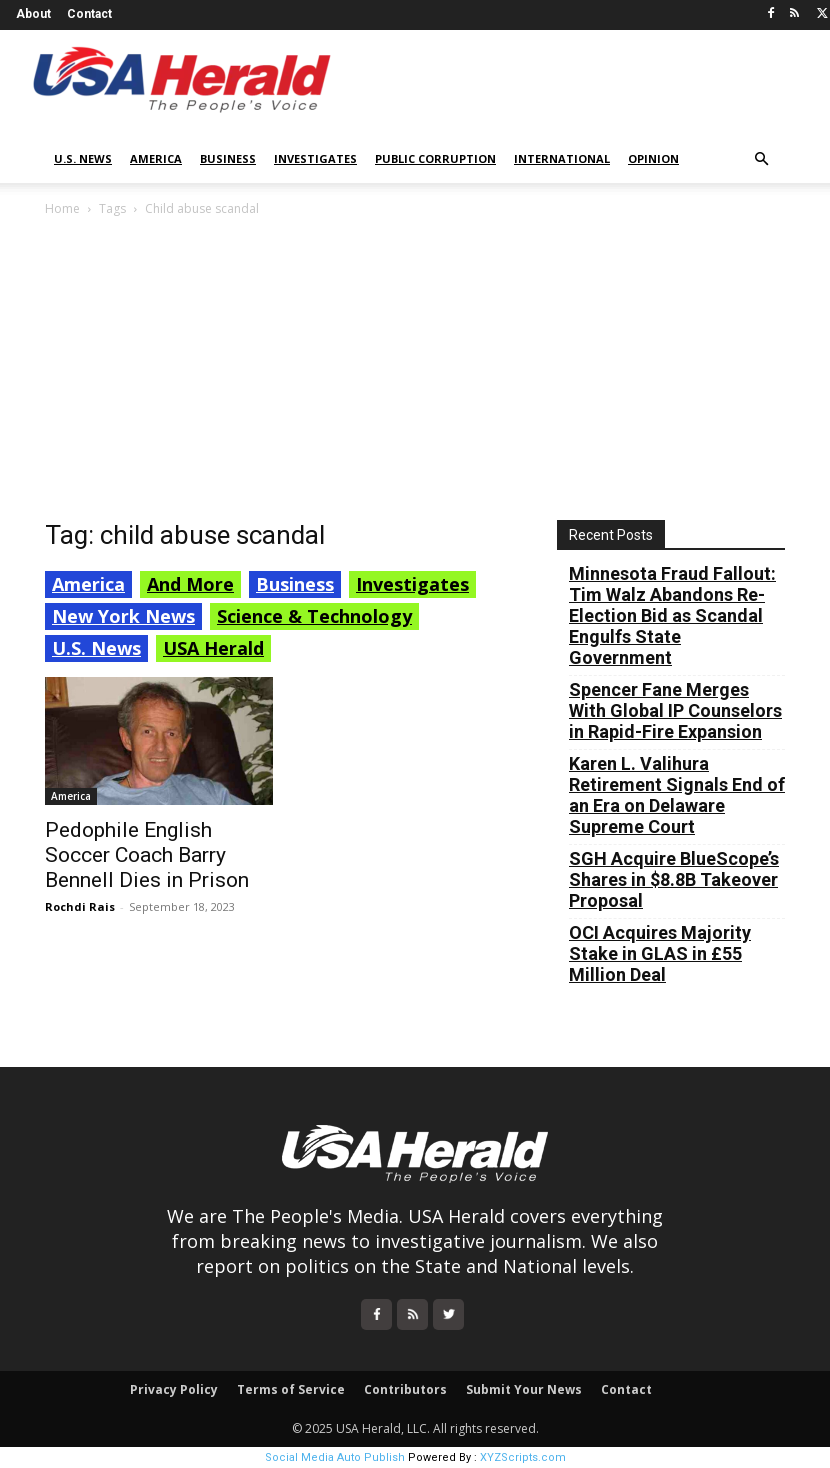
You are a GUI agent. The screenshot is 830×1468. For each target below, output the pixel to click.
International (562, 158)
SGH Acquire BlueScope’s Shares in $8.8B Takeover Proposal (674, 879)
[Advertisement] (415, 370)
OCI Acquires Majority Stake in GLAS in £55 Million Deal (660, 953)
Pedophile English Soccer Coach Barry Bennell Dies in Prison (147, 855)
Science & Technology (314, 616)
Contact (89, 14)
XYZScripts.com (523, 1457)
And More (190, 584)
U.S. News (83, 158)
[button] (761, 159)
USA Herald (213, 648)
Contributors (405, 1389)
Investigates (315, 158)
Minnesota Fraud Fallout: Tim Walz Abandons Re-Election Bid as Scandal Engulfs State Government (672, 615)
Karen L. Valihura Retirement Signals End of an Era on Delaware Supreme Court (677, 795)
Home (62, 208)
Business (228, 158)
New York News (123, 616)
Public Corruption (435, 158)
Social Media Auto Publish (335, 1457)
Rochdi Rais (80, 906)
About (33, 14)
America (156, 158)
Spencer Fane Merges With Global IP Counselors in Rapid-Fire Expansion (675, 710)
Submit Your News (524, 1389)
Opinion (653, 158)
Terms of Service (291, 1389)
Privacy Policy (174, 1389)
